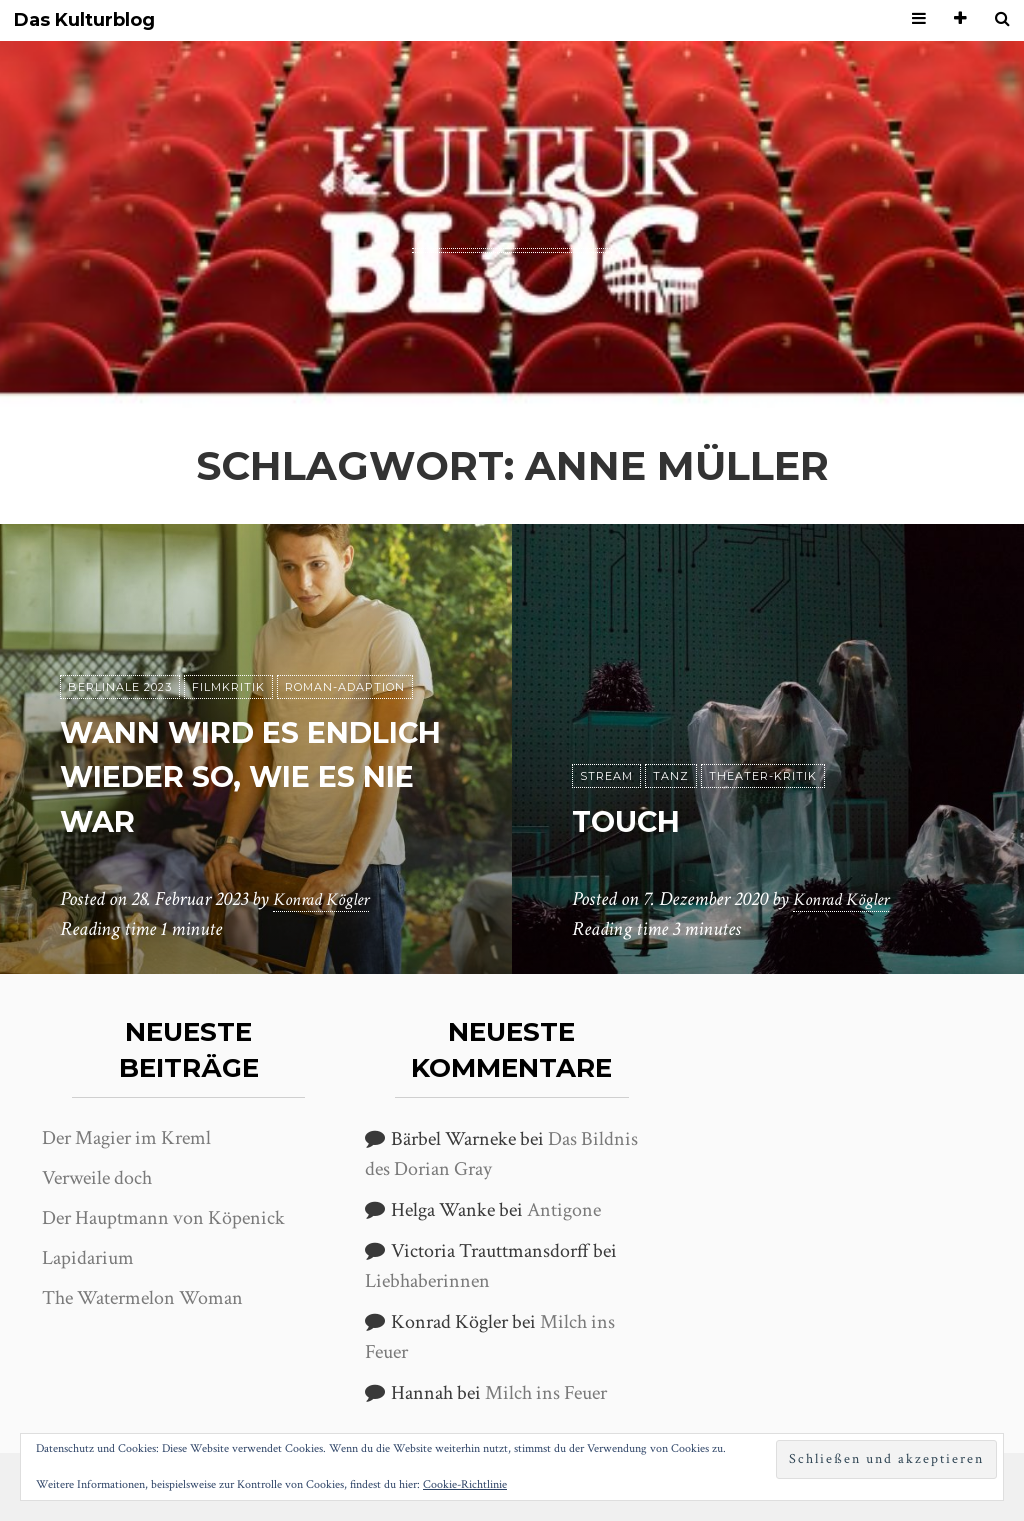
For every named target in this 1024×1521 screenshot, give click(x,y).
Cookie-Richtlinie (465, 1484)
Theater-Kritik (763, 776)
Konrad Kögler (327, 899)
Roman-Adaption (345, 687)
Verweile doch (97, 1178)
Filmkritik (228, 687)
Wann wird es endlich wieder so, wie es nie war (243, 776)
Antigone (564, 1210)
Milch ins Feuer (546, 1393)
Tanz (671, 776)
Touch (633, 820)
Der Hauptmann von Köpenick (163, 1218)
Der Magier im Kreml (126, 1138)
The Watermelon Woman (142, 1298)
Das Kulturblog (84, 20)
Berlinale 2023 (120, 687)
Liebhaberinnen (427, 1281)
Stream (606, 776)
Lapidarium (88, 1258)
